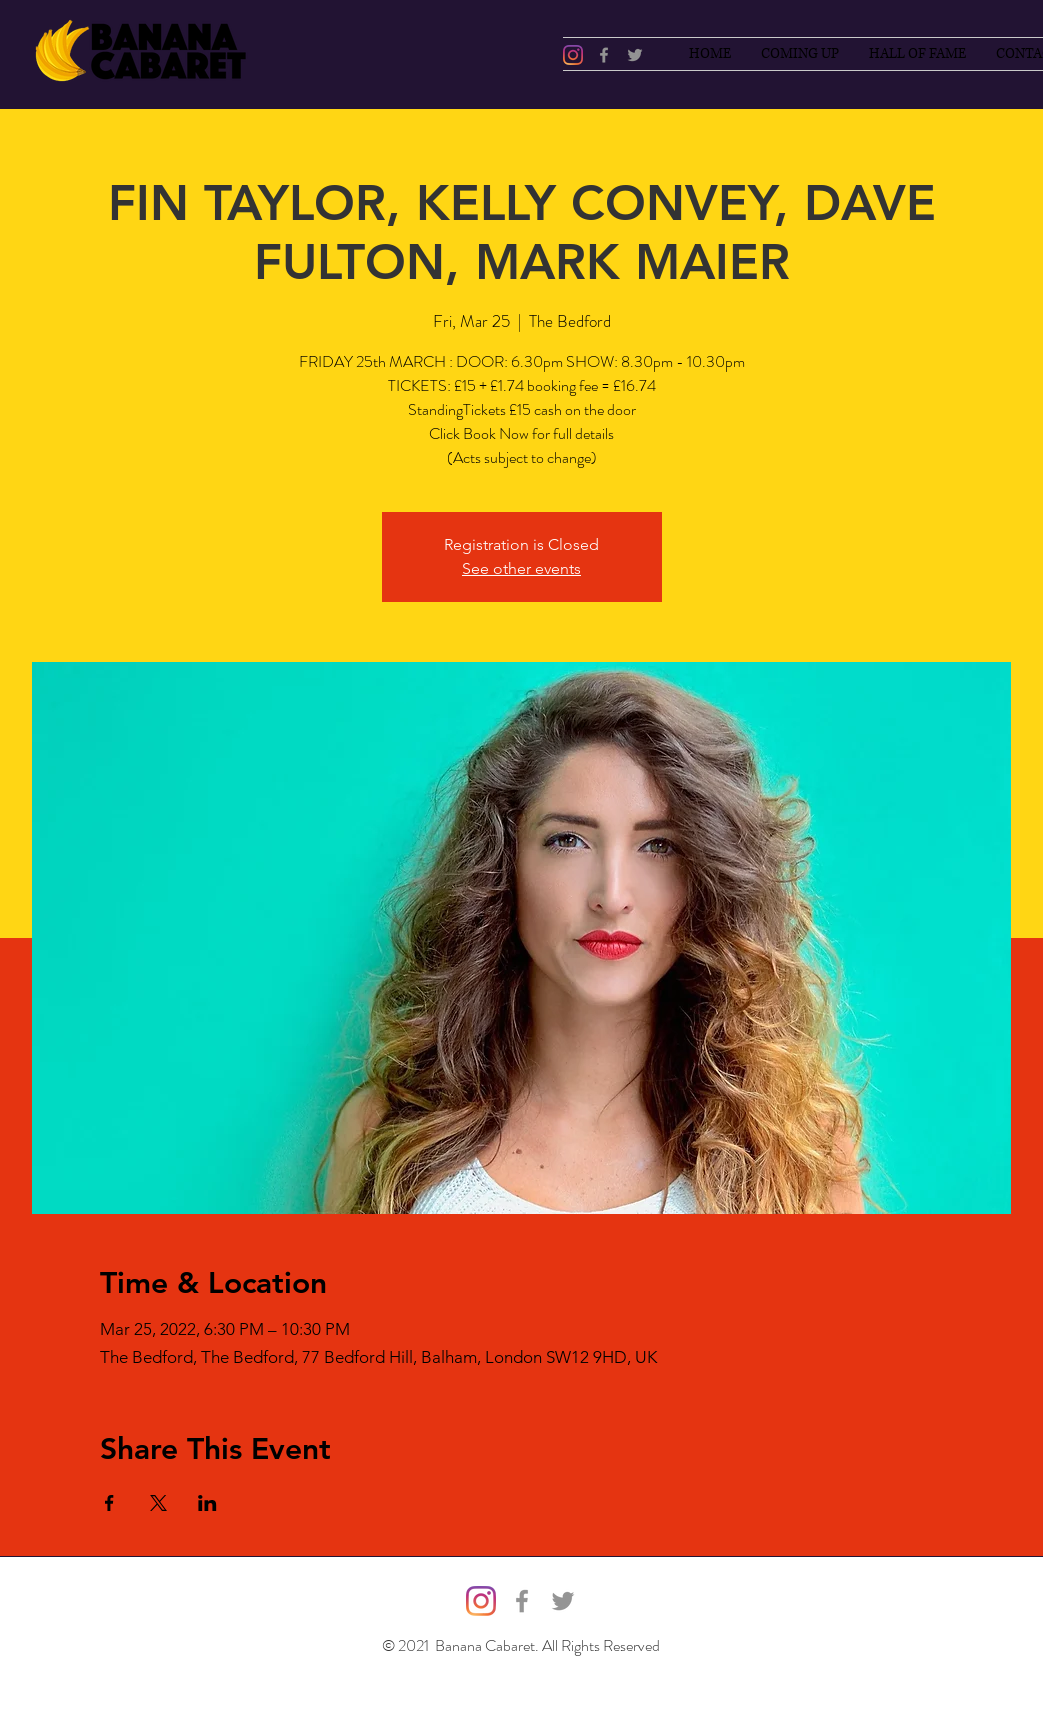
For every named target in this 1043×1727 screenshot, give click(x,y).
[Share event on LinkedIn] (207, 1503)
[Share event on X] (158, 1503)
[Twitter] (635, 55)
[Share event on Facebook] (109, 1503)
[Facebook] (604, 55)
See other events (521, 568)
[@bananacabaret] (573, 55)
